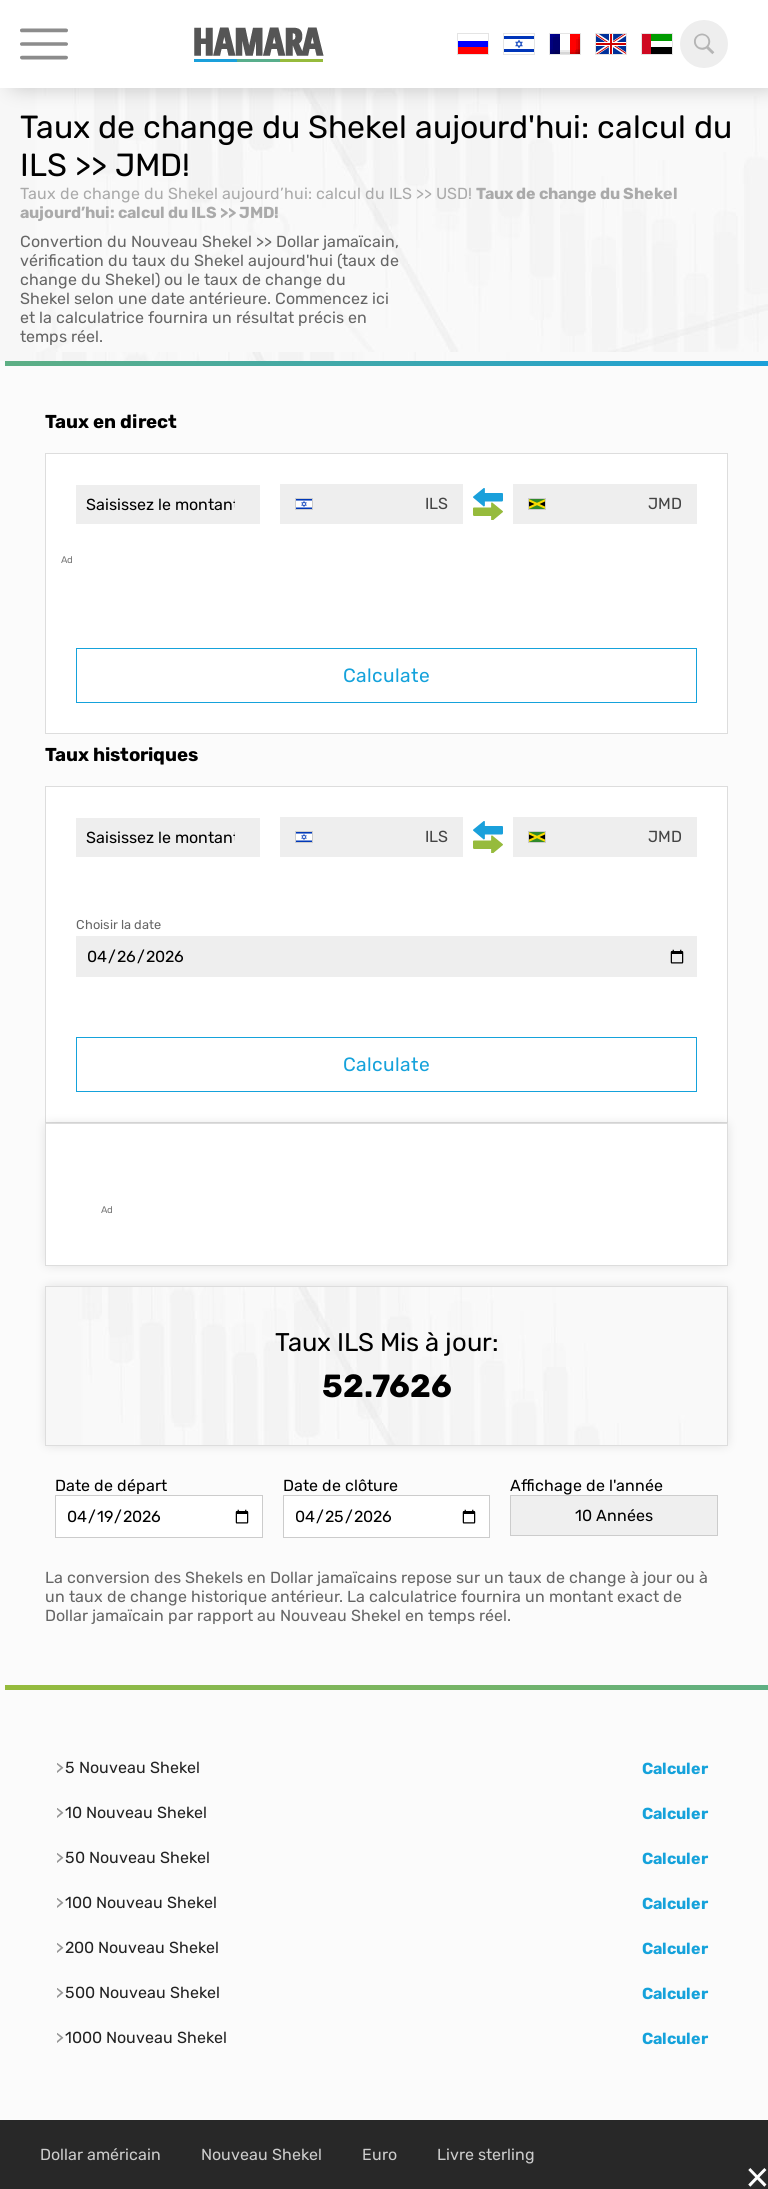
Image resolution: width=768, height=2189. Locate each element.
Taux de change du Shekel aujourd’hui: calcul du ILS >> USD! (246, 193)
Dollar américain (100, 2154)
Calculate (386, 675)
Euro (379, 2154)
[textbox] (372, 504)
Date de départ (111, 1485)
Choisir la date (118, 924)
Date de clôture (340, 1485)
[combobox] (372, 504)
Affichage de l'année (586, 1485)
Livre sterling (486, 2154)
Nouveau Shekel (261, 2154)
